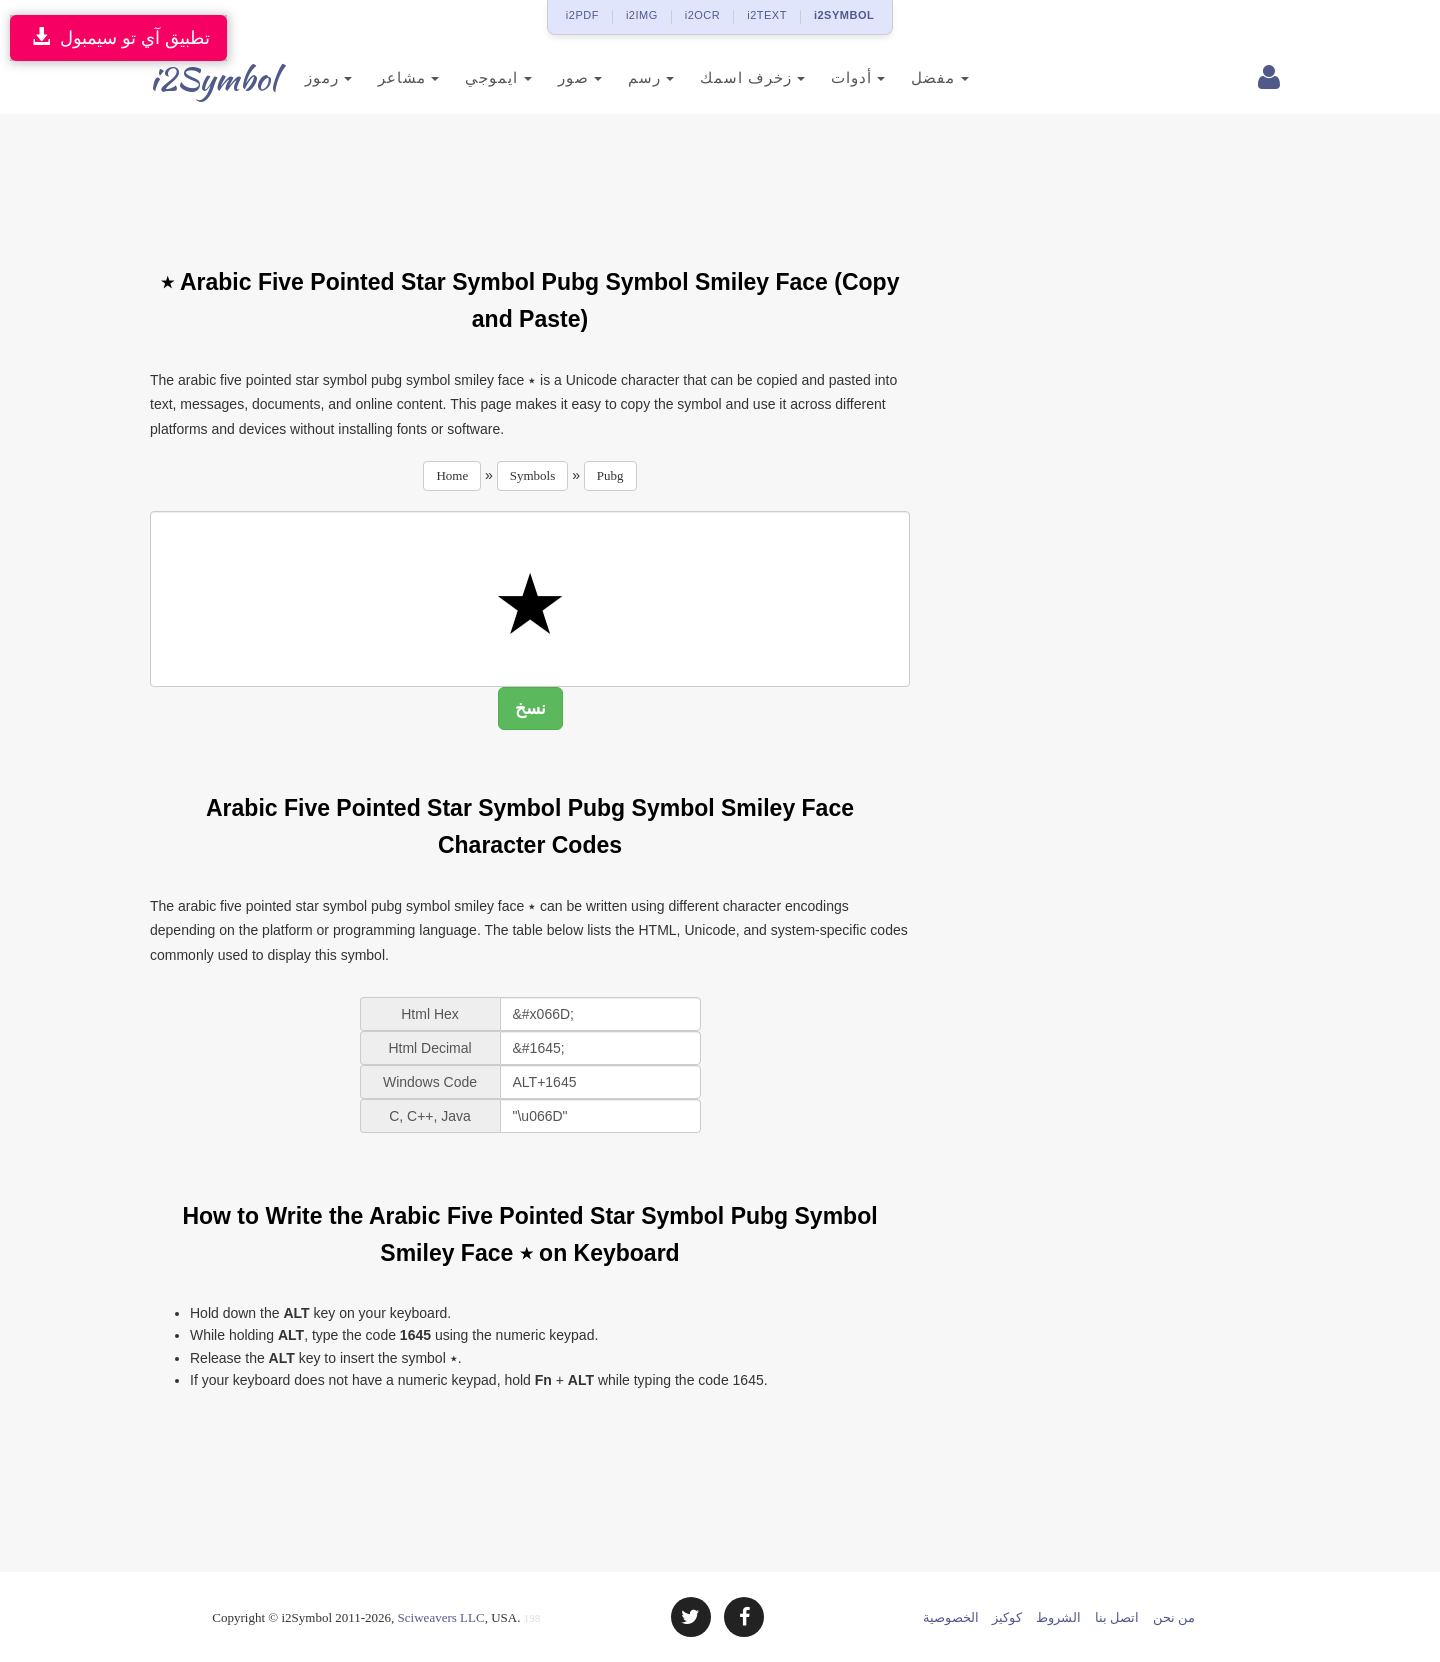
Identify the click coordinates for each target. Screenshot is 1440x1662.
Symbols (533, 475)
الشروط (1058, 1617)
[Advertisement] (530, 179)
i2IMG (642, 15)
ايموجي (466, 77)
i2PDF (582, 15)
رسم (619, 77)
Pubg (610, 475)
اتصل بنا (1117, 1617)
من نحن (1174, 1617)
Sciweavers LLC (441, 1617)
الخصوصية (951, 1617)
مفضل (907, 77)
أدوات (826, 77)
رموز (296, 77)
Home (452, 475)
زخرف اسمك (720, 77)
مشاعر (376, 77)
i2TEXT (767, 15)
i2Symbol (190, 79)
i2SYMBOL (844, 15)
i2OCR (703, 15)
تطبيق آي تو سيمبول (118, 37)
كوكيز (1007, 1617)
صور (548, 77)
